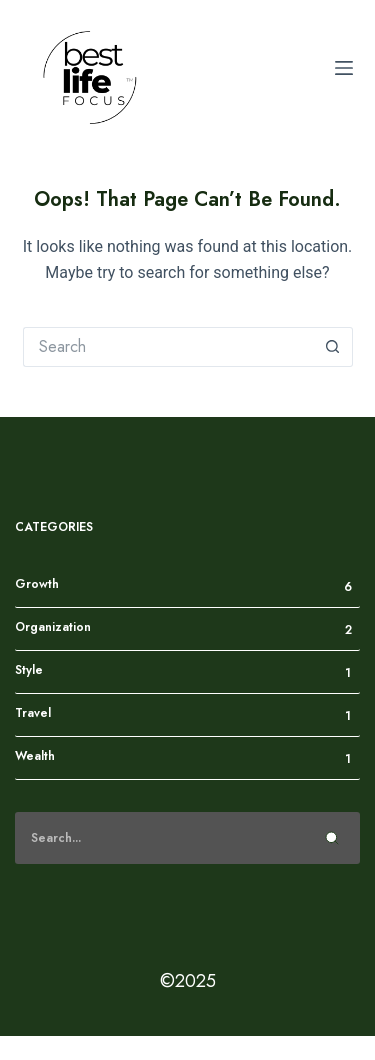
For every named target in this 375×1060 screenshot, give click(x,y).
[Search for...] (168, 347)
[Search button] (333, 347)
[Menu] (344, 68)
